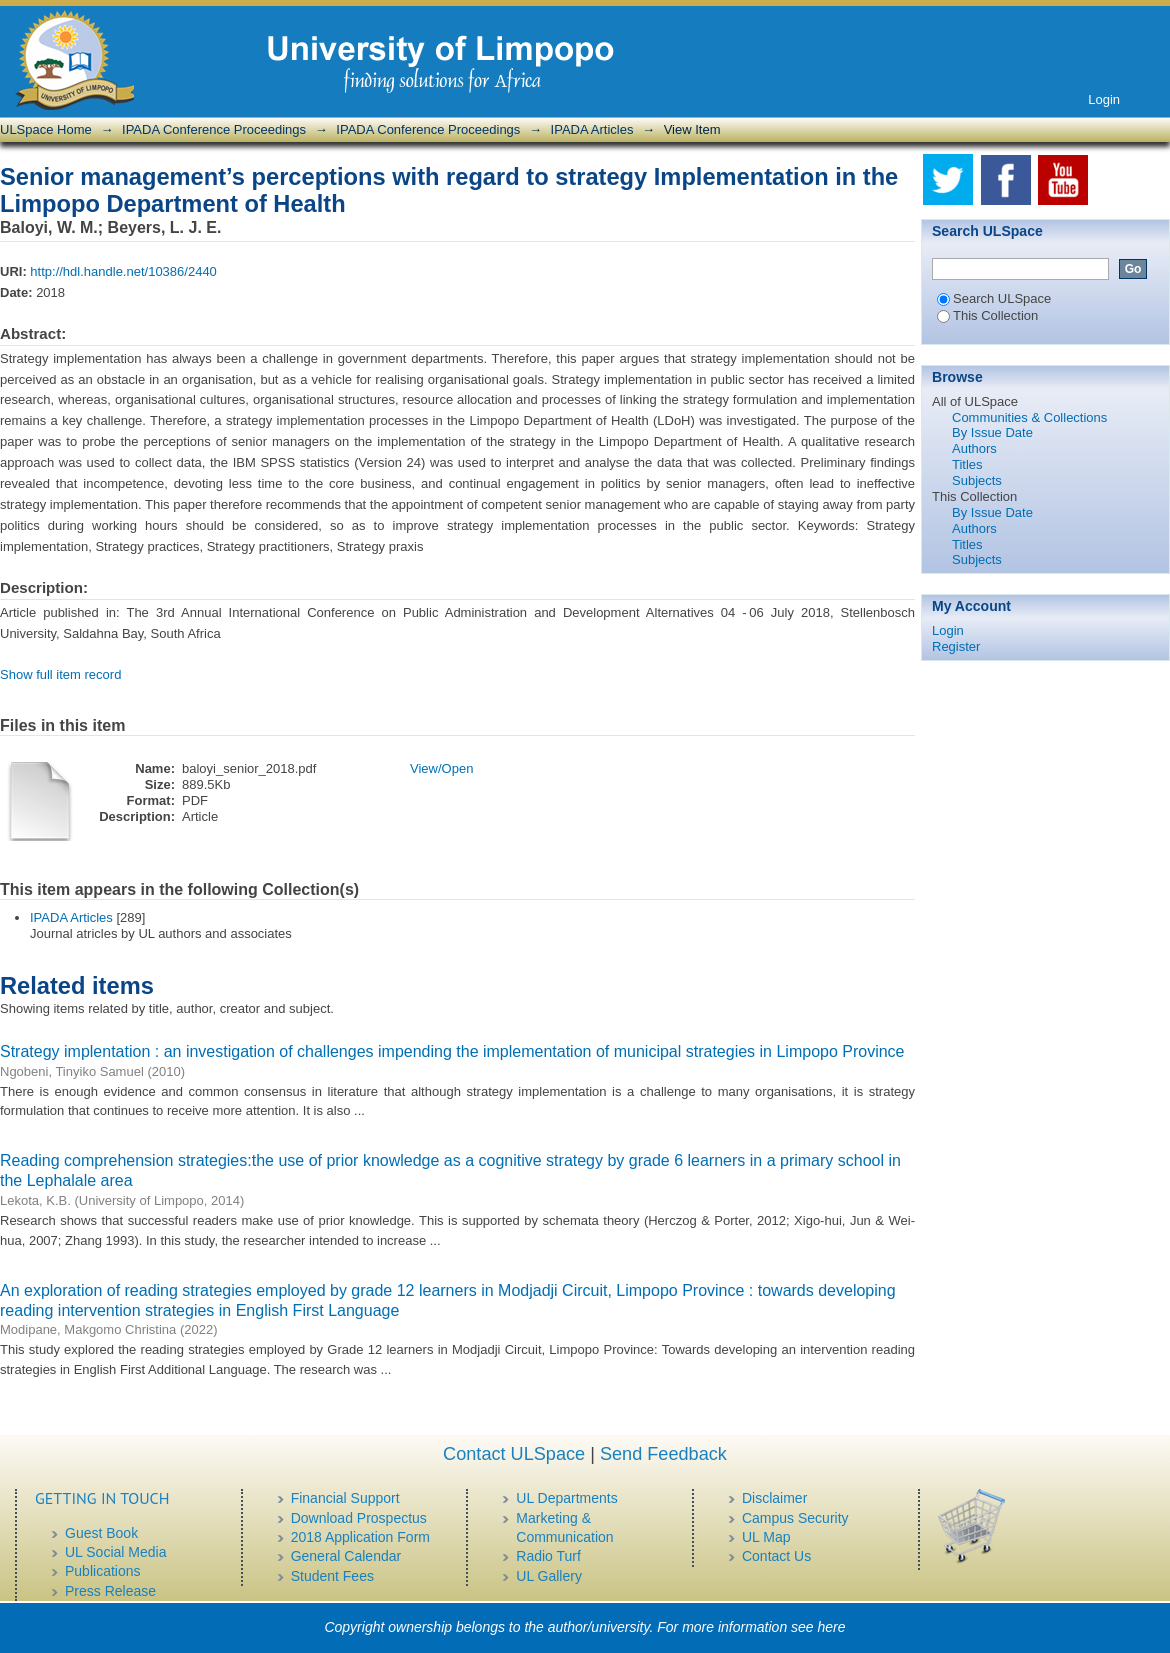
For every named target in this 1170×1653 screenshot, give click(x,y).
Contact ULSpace (514, 1454)
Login (1104, 99)
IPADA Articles (592, 129)
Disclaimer (774, 1498)
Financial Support (345, 1498)
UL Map (766, 1537)
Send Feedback (663, 1454)
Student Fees (332, 1576)
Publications (103, 1571)
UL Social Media (115, 1552)
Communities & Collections (1029, 417)
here (832, 1627)
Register (956, 646)
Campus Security (795, 1518)
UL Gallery (549, 1576)
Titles (967, 464)
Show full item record (60, 674)
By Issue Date (992, 432)
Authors (974, 448)
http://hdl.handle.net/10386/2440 (123, 271)
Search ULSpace (994, 298)
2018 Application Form (360, 1537)
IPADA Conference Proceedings (214, 129)
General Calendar (346, 1556)
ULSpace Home (46, 129)
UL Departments (566, 1498)
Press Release (110, 1591)
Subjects (977, 480)
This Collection (987, 315)
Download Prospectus (359, 1518)
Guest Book (101, 1533)
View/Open (441, 768)
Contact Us (776, 1556)
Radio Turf (548, 1556)
